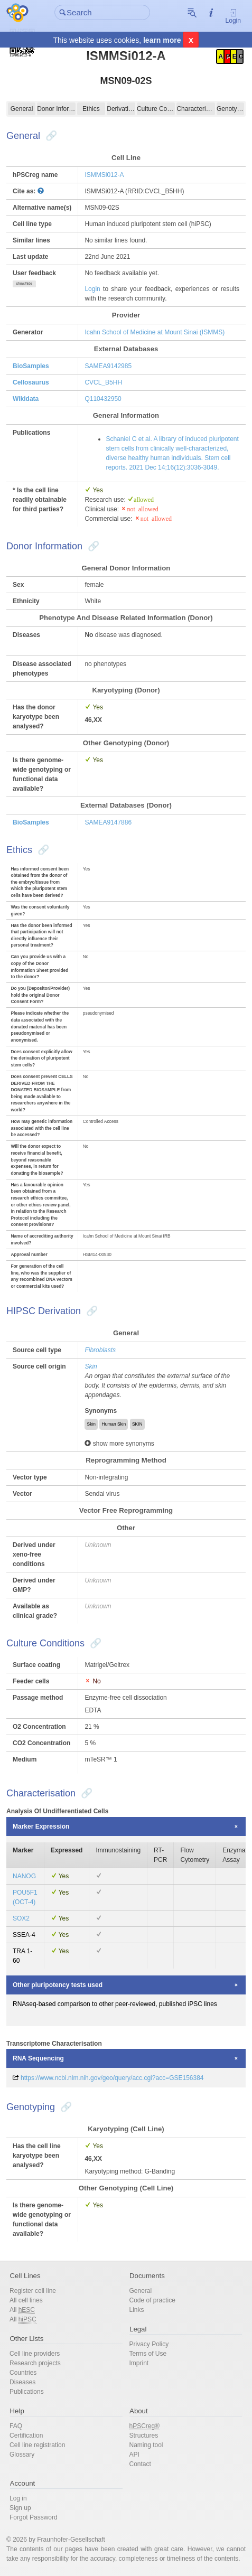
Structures (143, 2435)
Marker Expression (41, 1826)
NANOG (24, 1876)
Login (233, 16)
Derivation (121, 109)
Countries (23, 2372)
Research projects (35, 2363)
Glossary (22, 2454)
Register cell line (33, 2290)
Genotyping (230, 109)
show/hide (24, 283)
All (22, 2310)
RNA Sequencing (38, 2058)
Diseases (22, 2382)
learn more (162, 40)
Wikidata (26, 398)
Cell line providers (35, 2353)
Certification (26, 2435)
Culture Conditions (156, 109)
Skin (91, 1366)
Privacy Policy (149, 2344)
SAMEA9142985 (108, 366)
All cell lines (26, 2300)
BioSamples (31, 366)
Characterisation (195, 109)
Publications (27, 2391)
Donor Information (56, 109)
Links (136, 2309)
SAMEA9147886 (108, 822)
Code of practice (152, 2300)
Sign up (20, 2508)
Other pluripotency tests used (57, 1985)
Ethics (91, 109)
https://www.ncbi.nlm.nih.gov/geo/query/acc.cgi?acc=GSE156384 (112, 2078)
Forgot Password (34, 2517)
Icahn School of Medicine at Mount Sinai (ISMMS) (155, 332)
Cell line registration (37, 2445)
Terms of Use (148, 2353)
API (134, 2454)
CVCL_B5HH (103, 382)
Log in (18, 2498)
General (22, 109)
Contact (140, 2464)
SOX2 (21, 1918)
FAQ (16, 2426)
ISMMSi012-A (104, 175)
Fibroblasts (100, 1350)
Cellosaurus (31, 382)
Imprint (139, 2363)
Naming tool (146, 2445)
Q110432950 (103, 398)
